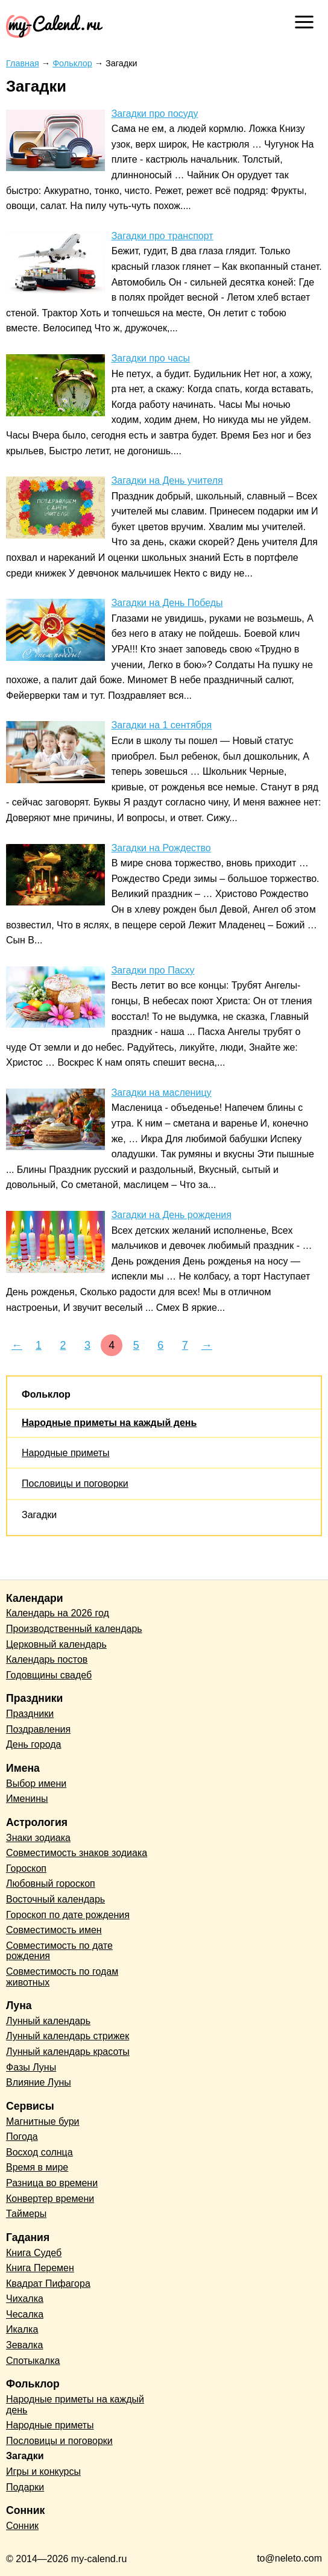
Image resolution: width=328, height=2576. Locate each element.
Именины (27, 1798)
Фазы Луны (31, 2067)
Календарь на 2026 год (57, 1613)
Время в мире (37, 2167)
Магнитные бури (43, 2121)
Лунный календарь (48, 2021)
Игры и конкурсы (43, 2471)
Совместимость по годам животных (62, 1976)
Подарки (25, 2487)
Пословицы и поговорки (75, 1483)
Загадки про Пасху (153, 970)
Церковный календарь (56, 1644)
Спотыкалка (33, 2361)
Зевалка (24, 2345)
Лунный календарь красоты (68, 2051)
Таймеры (26, 2214)
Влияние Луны (38, 2082)
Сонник (22, 2526)
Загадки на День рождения (172, 1215)
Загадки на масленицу (162, 1092)
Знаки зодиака (38, 1838)
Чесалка (24, 2314)
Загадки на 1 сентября (162, 725)
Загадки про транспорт (162, 236)
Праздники (30, 1713)
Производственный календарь (74, 1629)
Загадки (39, 1515)
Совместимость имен (54, 1930)
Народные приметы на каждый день (109, 1423)
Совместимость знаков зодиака (76, 1853)
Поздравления (38, 1729)
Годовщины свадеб (49, 1675)
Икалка (22, 2329)
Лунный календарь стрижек (67, 2036)
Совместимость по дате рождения (59, 1951)
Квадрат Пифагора (48, 2283)
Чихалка (24, 2298)
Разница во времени (52, 2183)
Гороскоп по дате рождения (68, 1915)
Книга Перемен (40, 2268)
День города (33, 1744)
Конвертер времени (50, 2198)
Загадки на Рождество (161, 848)
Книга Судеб (34, 2253)
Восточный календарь (55, 1899)
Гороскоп (26, 1868)
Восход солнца (39, 2152)
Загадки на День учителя (167, 480)
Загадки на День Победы (167, 603)
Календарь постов (46, 1659)
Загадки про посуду (155, 113)
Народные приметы (66, 1453)
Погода (22, 2136)
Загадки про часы (151, 358)
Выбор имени (36, 1783)
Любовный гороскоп (50, 1883)
